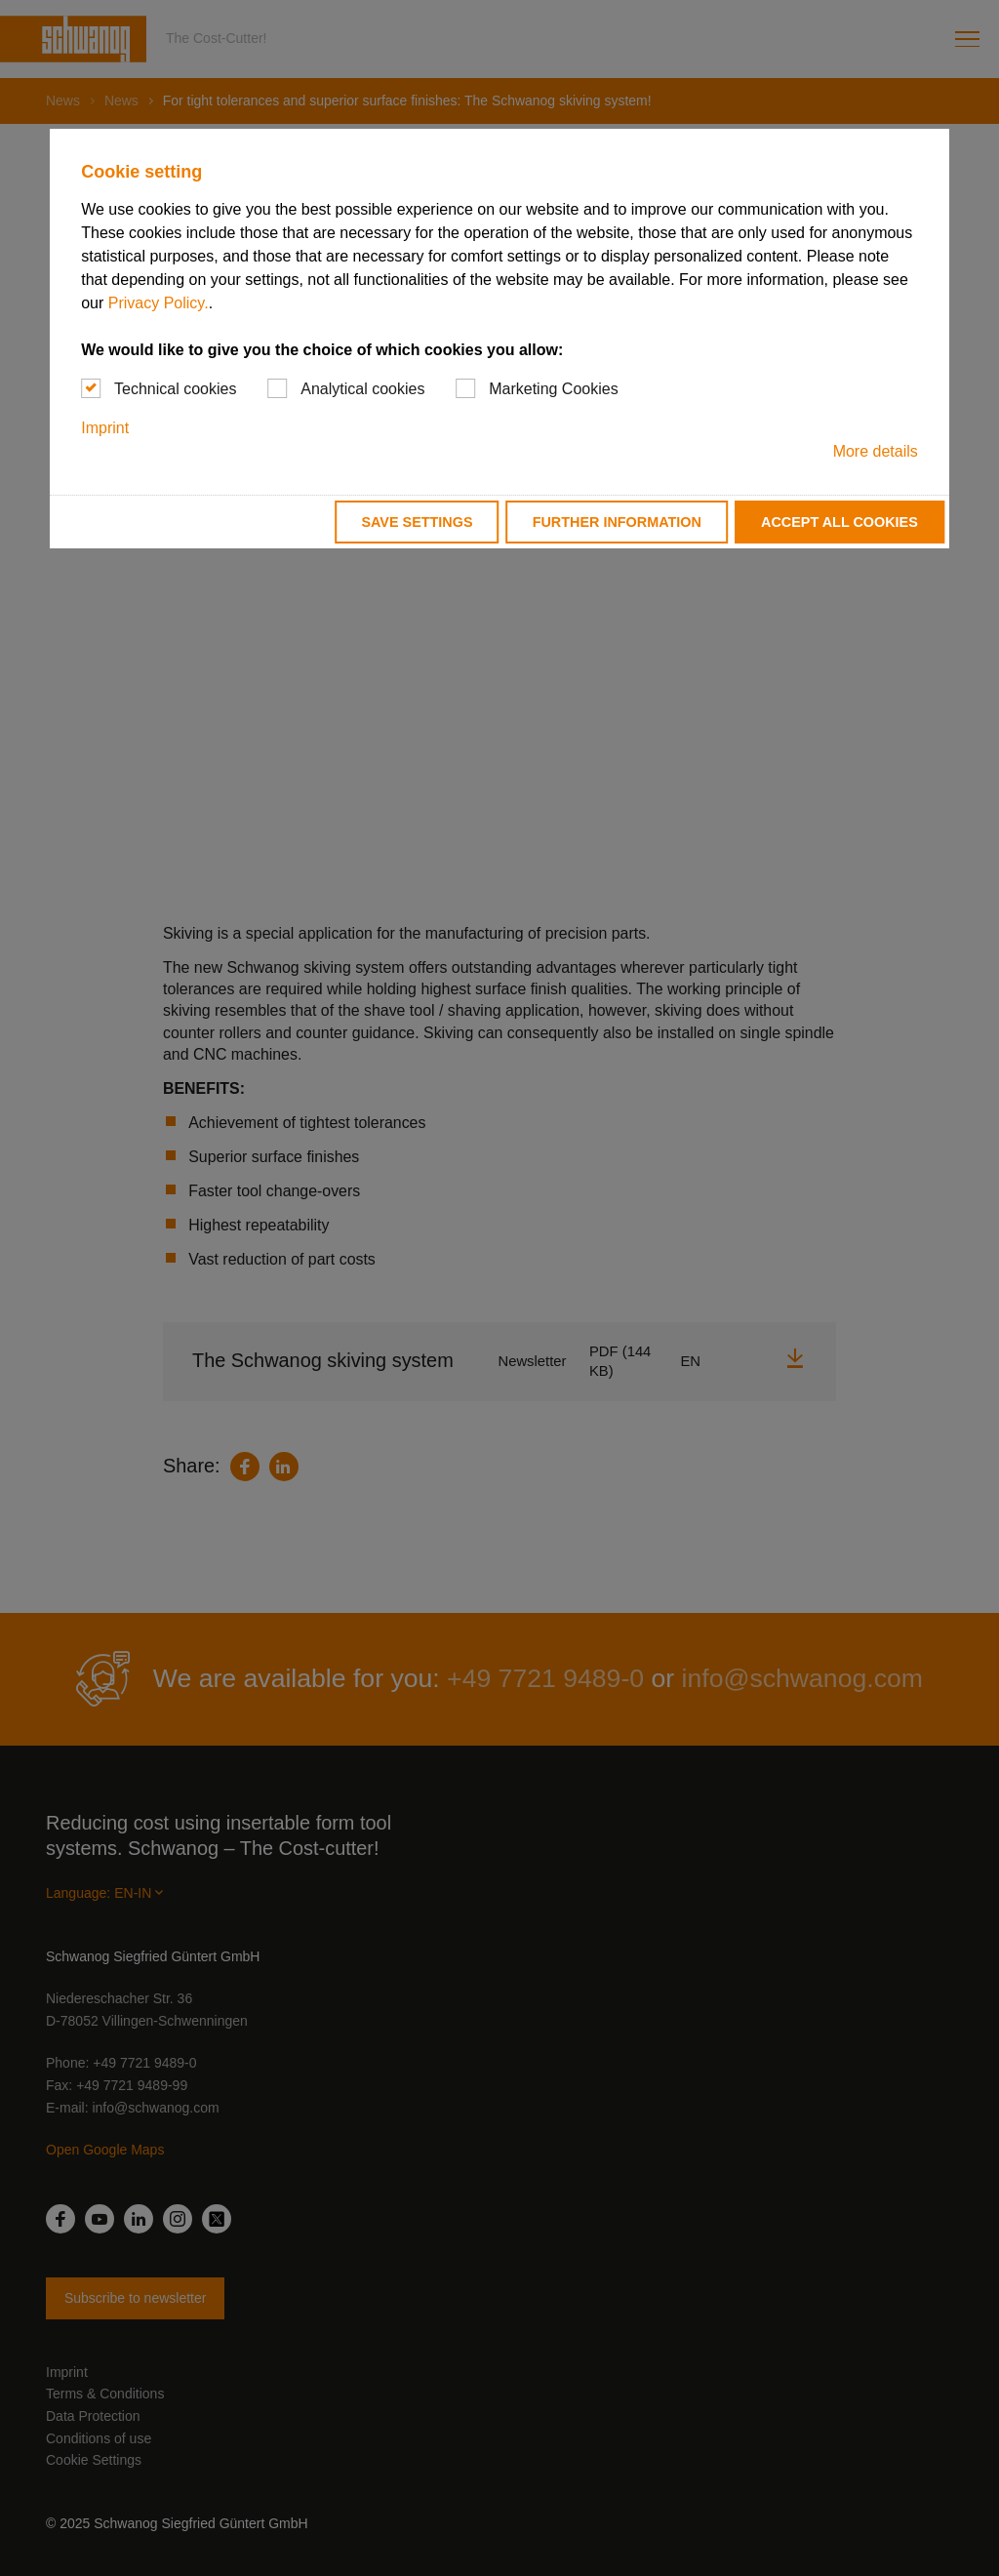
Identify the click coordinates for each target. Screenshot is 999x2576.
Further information (617, 522)
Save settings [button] (416, 522)
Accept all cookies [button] (839, 522)
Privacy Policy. (158, 303)
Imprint (105, 428)
